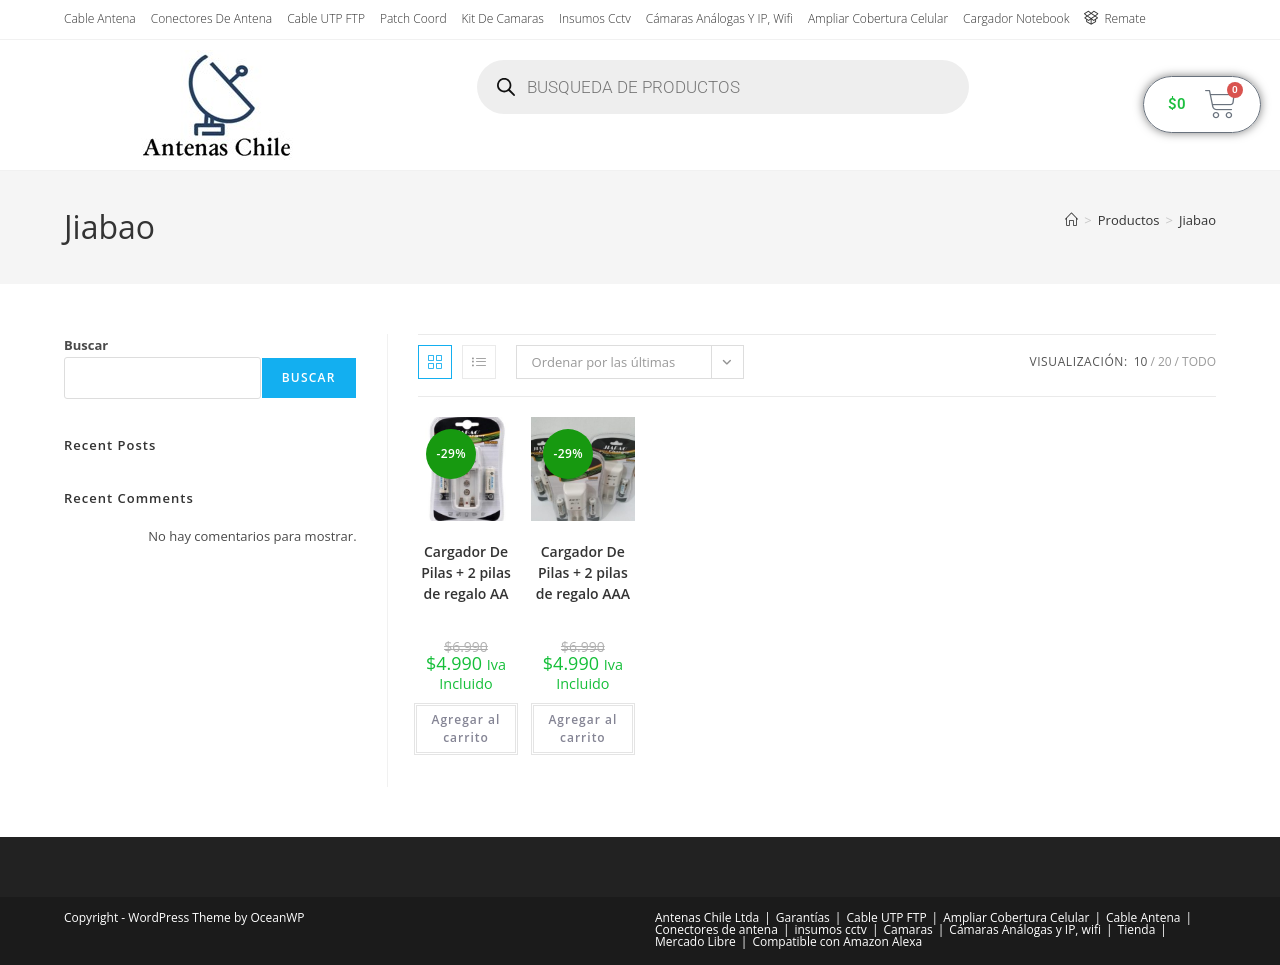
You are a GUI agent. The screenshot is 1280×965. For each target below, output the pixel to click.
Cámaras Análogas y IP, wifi (719, 18)
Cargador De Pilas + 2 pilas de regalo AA (466, 572)
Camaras (907, 929)
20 (1165, 361)
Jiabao (1197, 220)
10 (1141, 361)
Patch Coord (413, 18)
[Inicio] (1071, 220)
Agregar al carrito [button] (466, 728)
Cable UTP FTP (326, 18)
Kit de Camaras (503, 18)
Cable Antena (100, 18)
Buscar (86, 345)
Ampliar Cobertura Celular (878, 18)
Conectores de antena (211, 18)
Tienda (1137, 929)
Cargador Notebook (1016, 18)
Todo (1199, 361)
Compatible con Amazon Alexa (837, 941)
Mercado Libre (695, 941)
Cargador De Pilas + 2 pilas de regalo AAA (583, 572)
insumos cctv (595, 18)
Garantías (803, 917)
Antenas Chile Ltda (707, 917)
